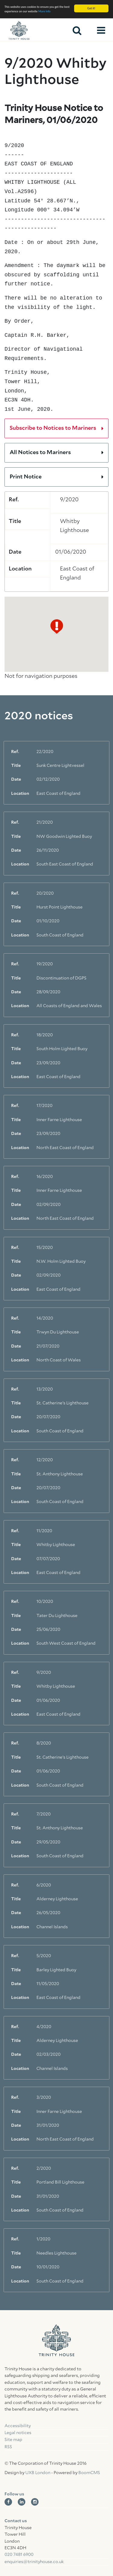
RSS (8, 2447)
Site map (13, 2440)
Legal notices (18, 2433)
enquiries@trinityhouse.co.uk (34, 2562)
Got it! (91, 8)
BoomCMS (89, 2473)
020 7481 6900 (19, 2555)
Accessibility (18, 2426)
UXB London (37, 2473)
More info (44, 11)
